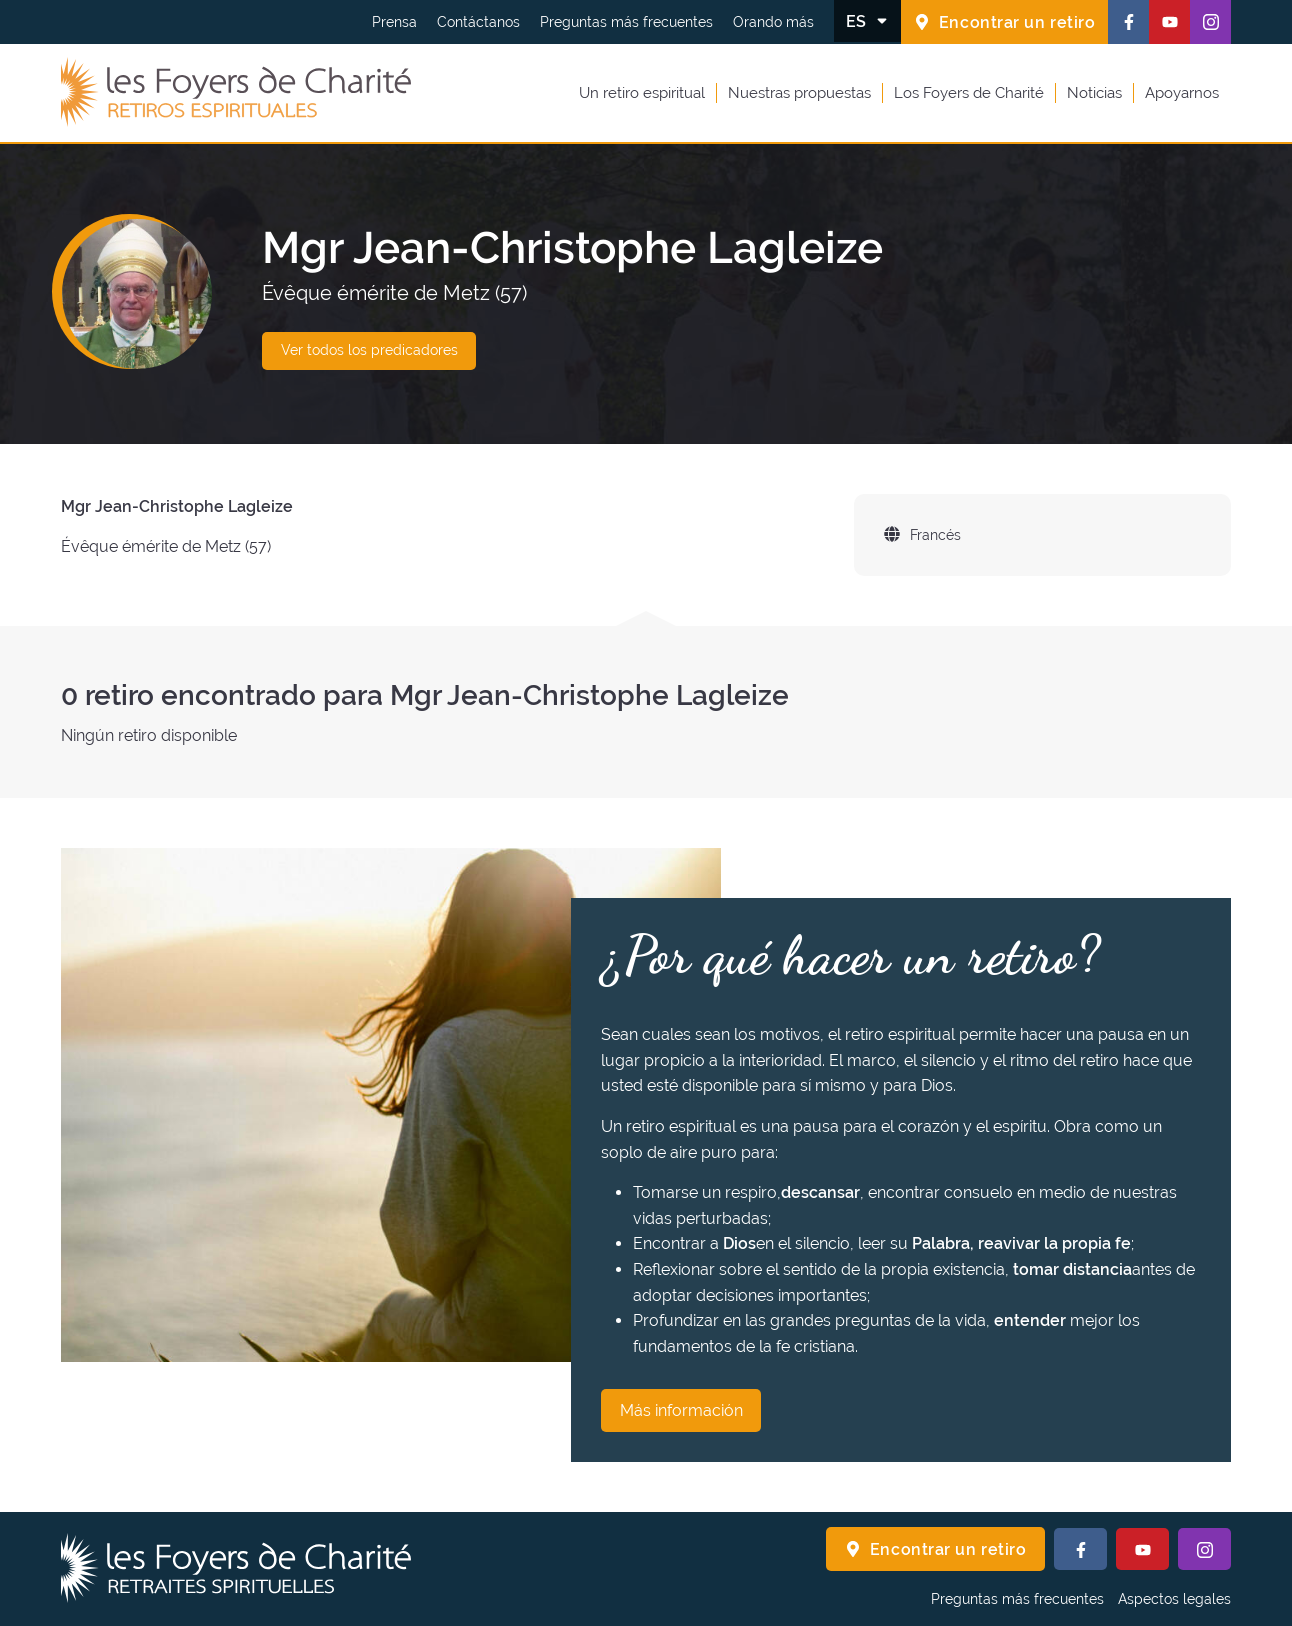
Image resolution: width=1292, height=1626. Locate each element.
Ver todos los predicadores (369, 350)
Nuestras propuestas (799, 93)
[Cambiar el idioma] (867, 21)
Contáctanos (478, 22)
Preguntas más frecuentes (626, 22)
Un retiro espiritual (642, 93)
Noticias (1094, 93)
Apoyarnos (1182, 93)
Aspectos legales (1174, 1599)
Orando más (773, 22)
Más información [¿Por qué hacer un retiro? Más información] (681, 1410)
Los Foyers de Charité (969, 93)
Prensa (394, 22)
